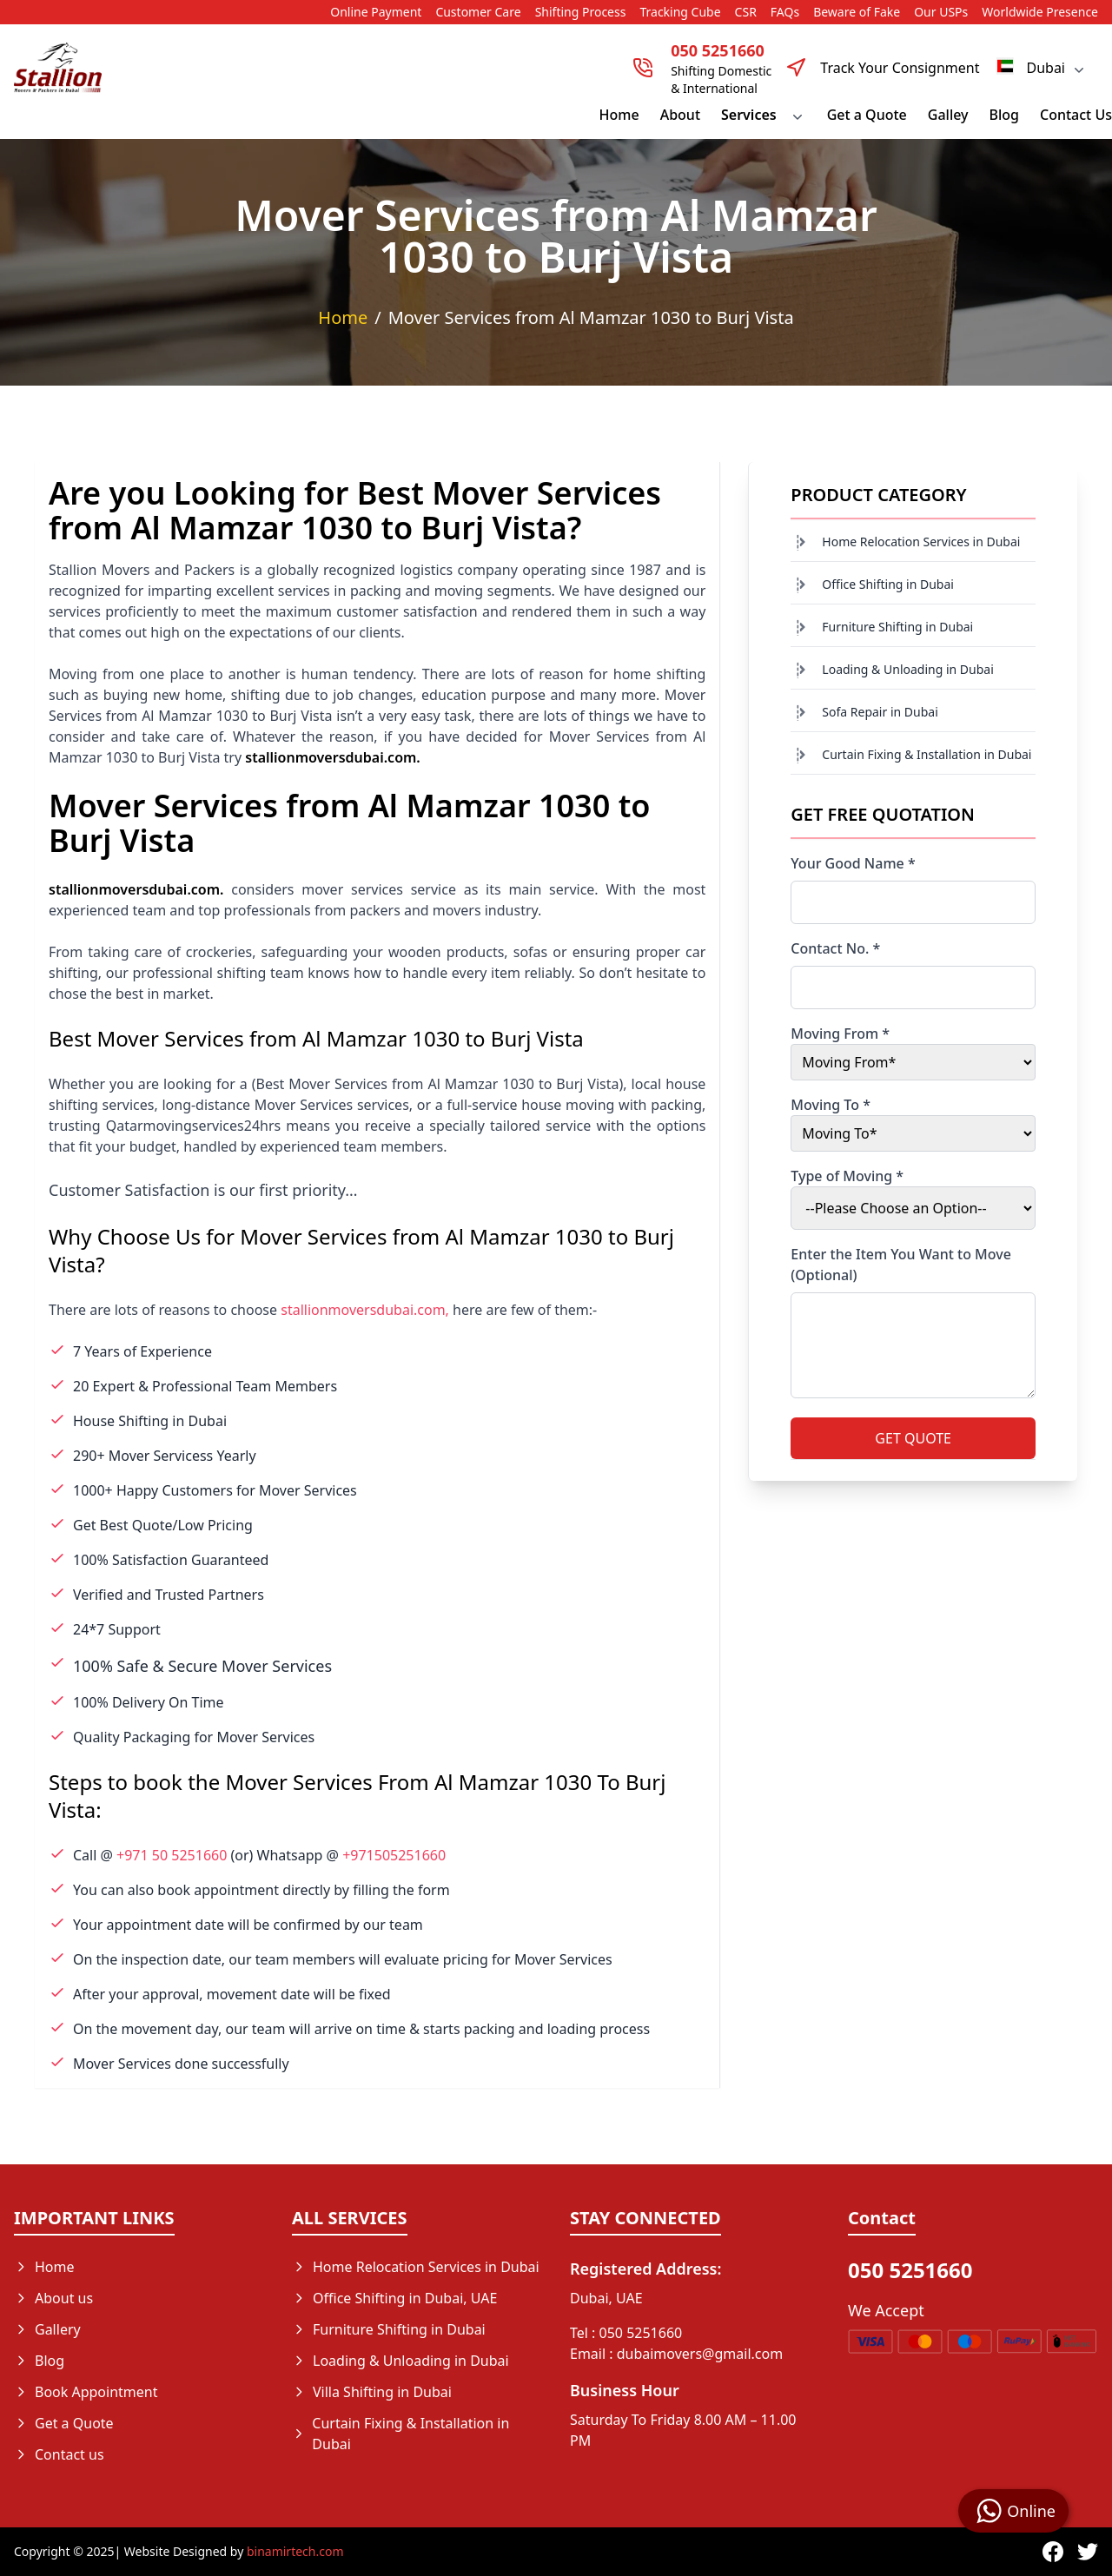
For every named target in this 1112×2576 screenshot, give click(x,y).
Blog (1004, 114)
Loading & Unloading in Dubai (907, 669)
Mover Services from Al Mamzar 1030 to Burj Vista (591, 317)
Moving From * (840, 1033)
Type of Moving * (847, 1176)
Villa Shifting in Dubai (372, 2391)
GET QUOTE (913, 1438)
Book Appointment (86, 2391)
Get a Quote (867, 114)
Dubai (1042, 67)
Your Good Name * (853, 863)
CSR (746, 11)
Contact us (59, 2454)
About (680, 114)
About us (53, 2298)
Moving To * (830, 1104)
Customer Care (477, 11)
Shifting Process (580, 11)
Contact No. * (835, 948)
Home (619, 114)
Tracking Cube (679, 11)
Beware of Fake (856, 11)
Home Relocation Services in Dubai (921, 541)
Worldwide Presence (1040, 11)
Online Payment (375, 11)
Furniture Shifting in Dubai (897, 626)
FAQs (785, 11)
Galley (948, 114)
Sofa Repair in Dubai (879, 711)
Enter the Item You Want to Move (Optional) (901, 1265)
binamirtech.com (295, 2551)
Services (763, 115)
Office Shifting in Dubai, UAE (394, 2298)
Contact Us (1076, 114)
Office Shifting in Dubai (888, 584)
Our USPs (941, 11)
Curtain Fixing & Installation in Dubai (926, 754)
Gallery (47, 2329)
